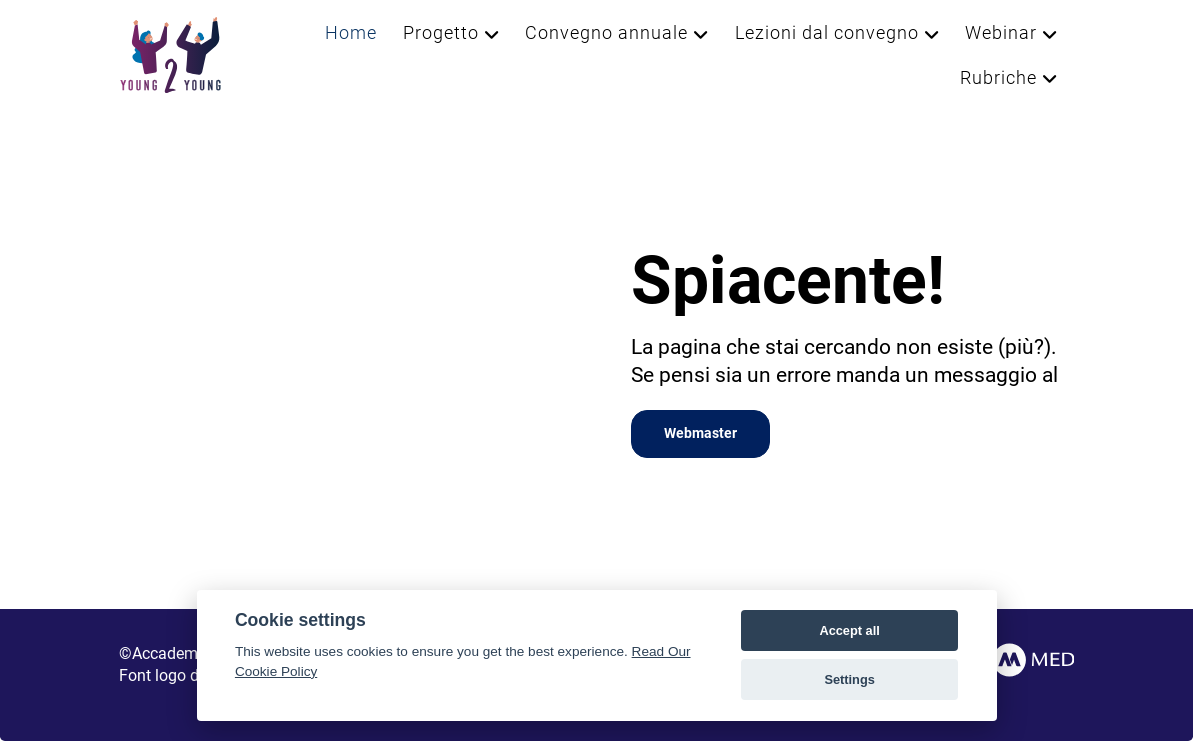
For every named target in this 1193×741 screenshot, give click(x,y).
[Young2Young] (170, 53)
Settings (849, 679)
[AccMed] (1011, 658)
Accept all (849, 630)
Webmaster (700, 433)
